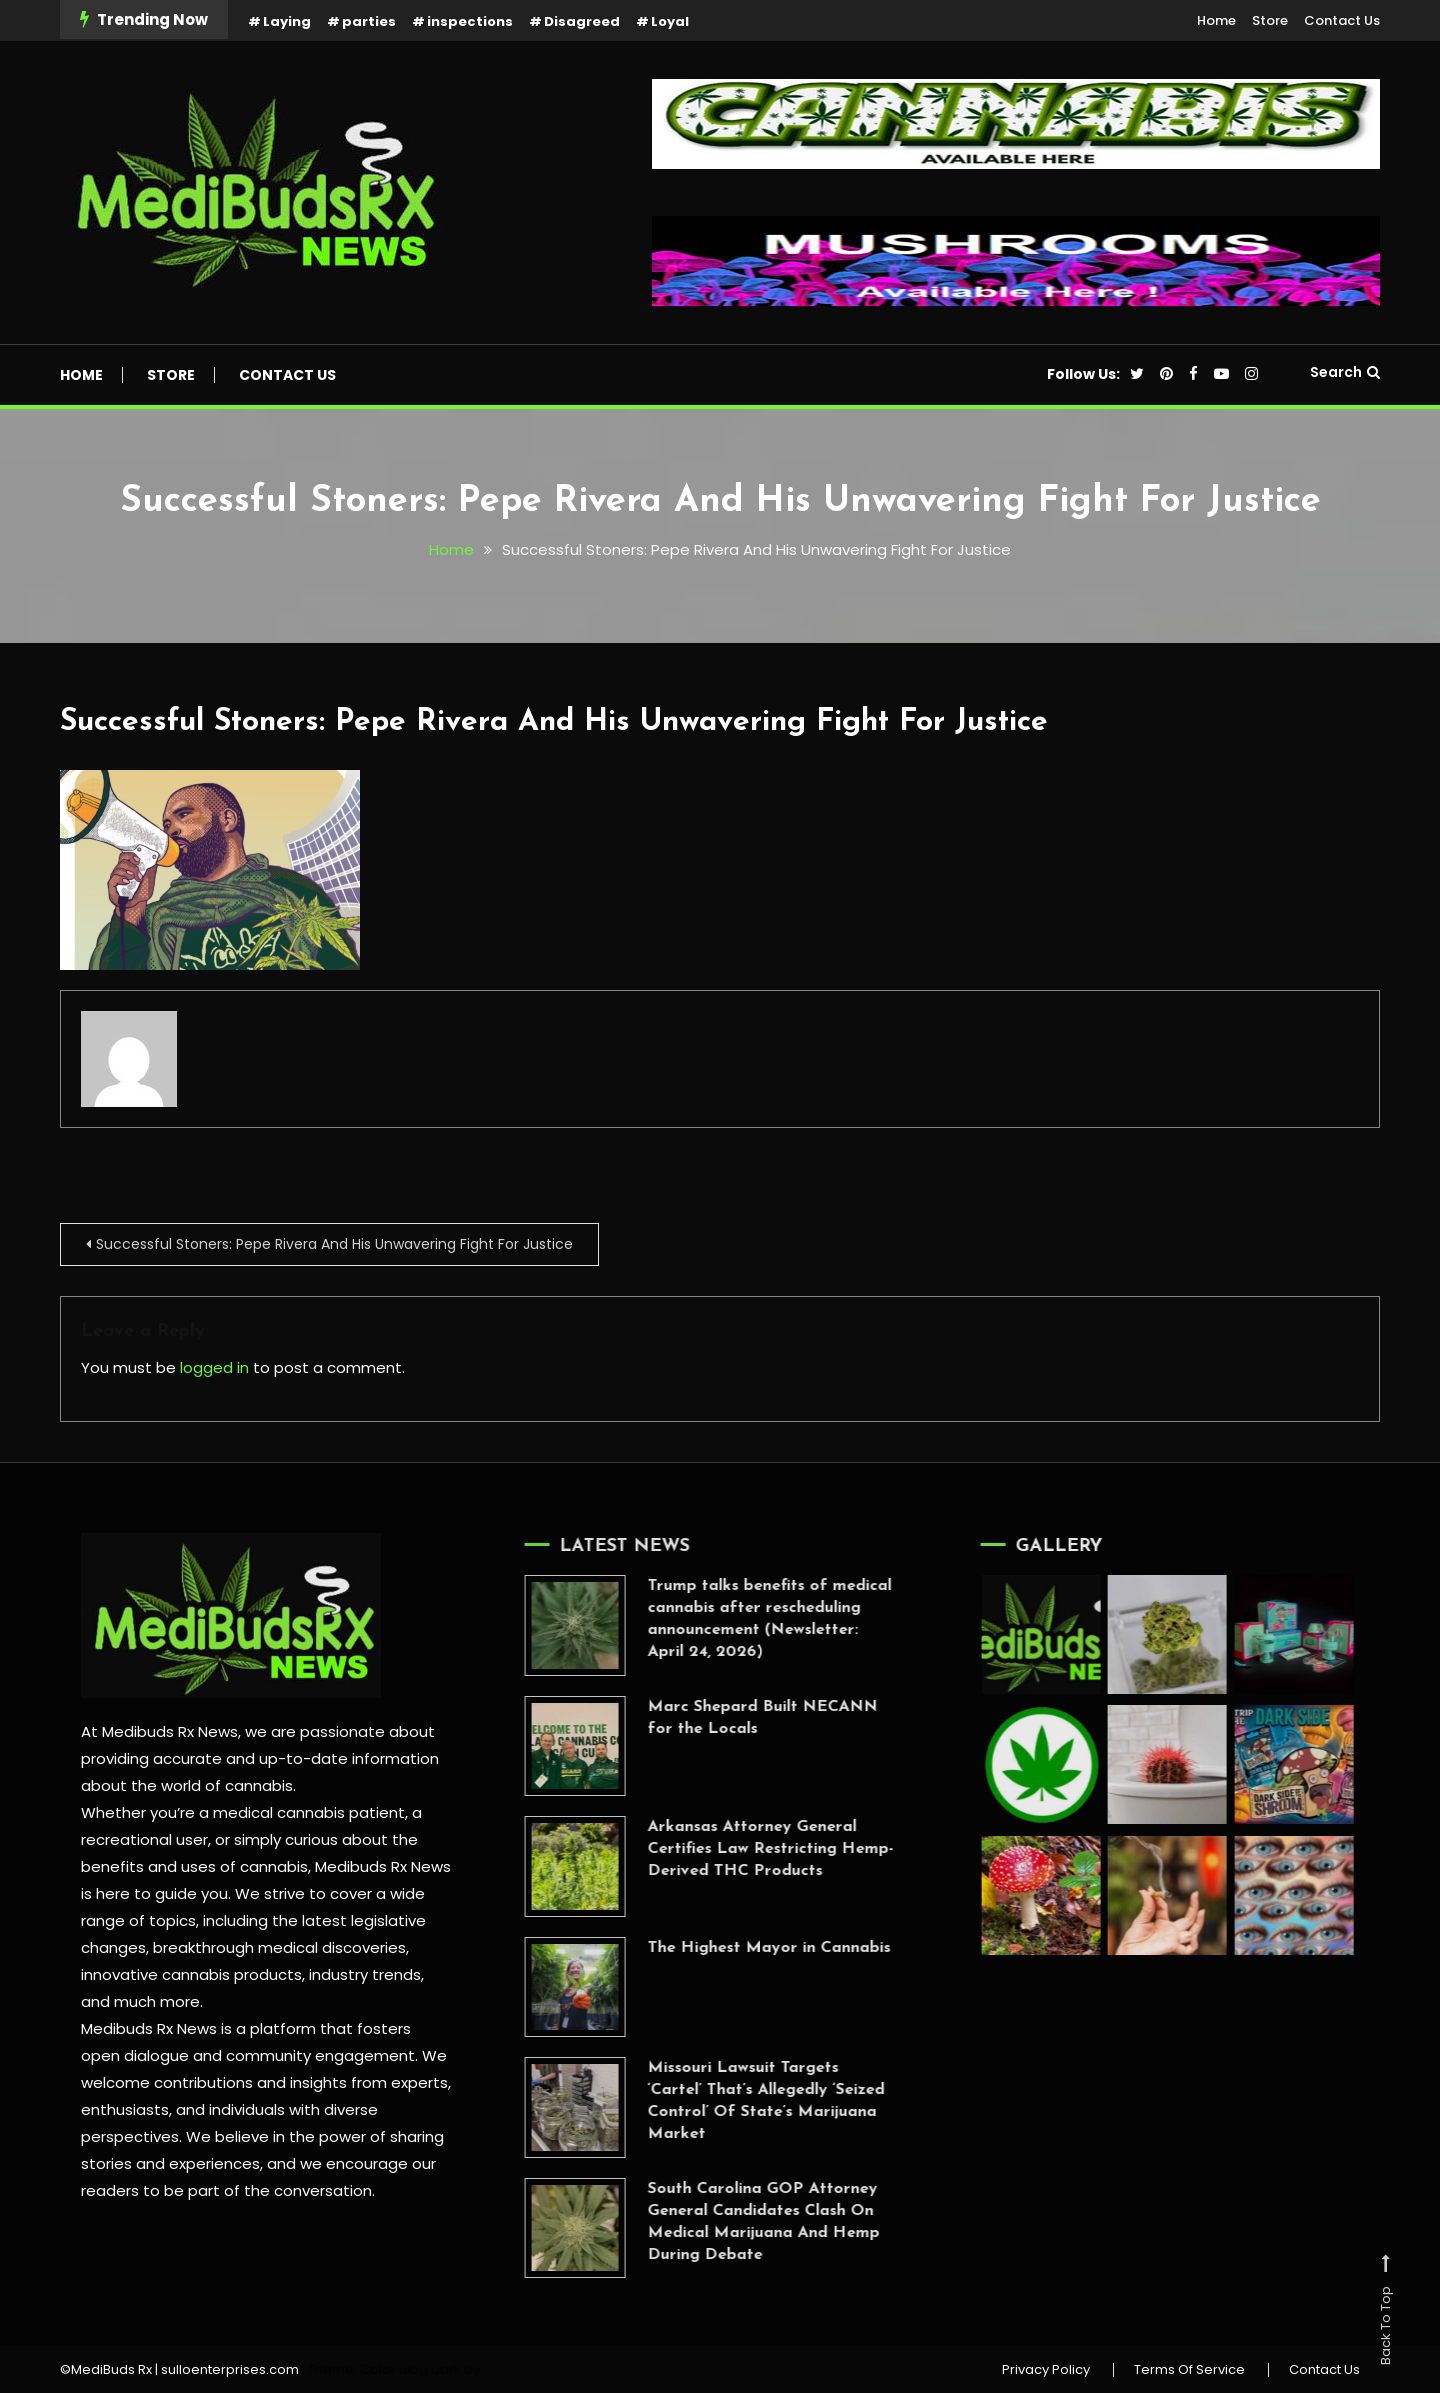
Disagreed (582, 21)
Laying (287, 21)
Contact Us (1342, 20)
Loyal (670, 21)
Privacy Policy (1046, 2370)
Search (1345, 372)
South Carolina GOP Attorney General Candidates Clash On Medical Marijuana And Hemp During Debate (737, 2222)
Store (1270, 20)
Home (1216, 20)
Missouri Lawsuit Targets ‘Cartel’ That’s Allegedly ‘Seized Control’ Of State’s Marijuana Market (739, 2101)
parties (369, 21)
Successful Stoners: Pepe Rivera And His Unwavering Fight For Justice (554, 722)
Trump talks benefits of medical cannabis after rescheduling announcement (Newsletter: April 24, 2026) (743, 1619)
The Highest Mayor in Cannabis (742, 1948)
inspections (470, 21)
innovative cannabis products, (193, 1974)
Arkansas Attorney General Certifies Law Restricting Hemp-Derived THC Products (744, 1849)
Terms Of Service (1189, 2370)
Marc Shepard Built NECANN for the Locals (736, 1718)
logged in (214, 1367)
